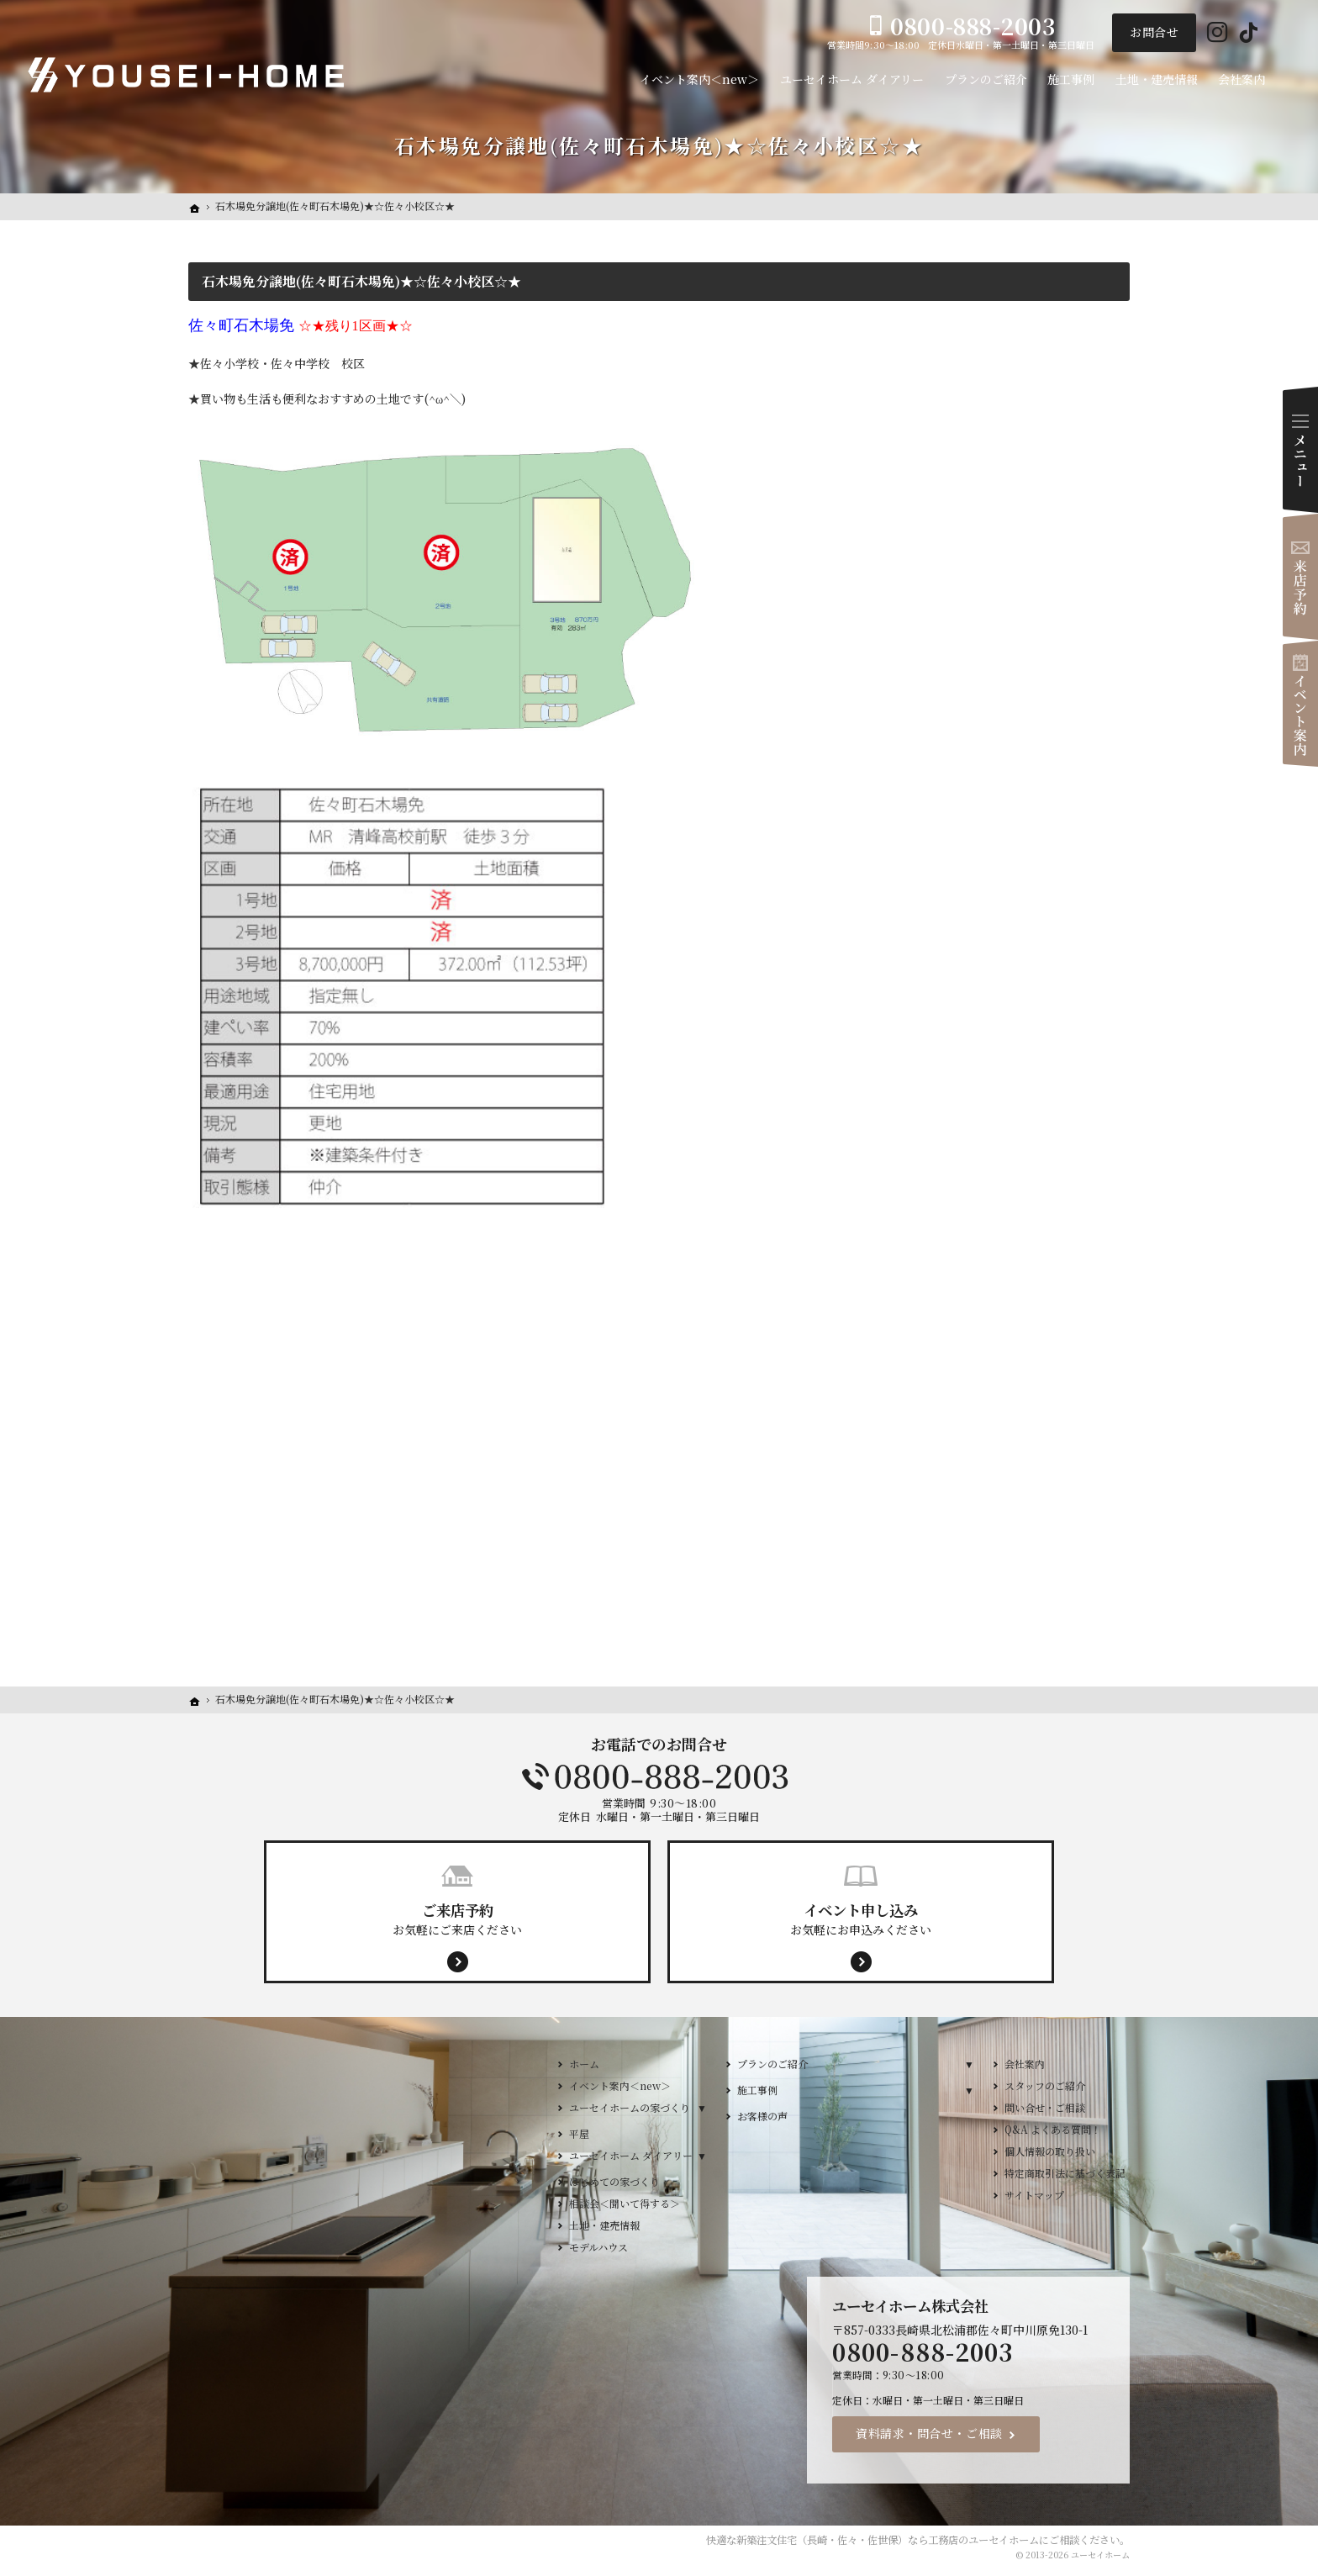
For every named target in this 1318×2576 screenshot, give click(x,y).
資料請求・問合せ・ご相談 (929, 2433)
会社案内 (1024, 2063)
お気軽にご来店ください (457, 1918)
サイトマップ (1034, 2195)
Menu (1300, 450)
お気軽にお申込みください (860, 1918)
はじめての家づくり (614, 2181)
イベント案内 (1300, 704)
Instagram (1217, 33)
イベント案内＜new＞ (620, 2085)
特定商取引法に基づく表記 (1065, 2173)
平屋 (579, 2133)
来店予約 (1300, 577)
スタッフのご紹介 (1044, 2085)
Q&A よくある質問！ (1052, 2129)
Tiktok (1248, 33)
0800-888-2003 (659, 1776)
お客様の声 (762, 2116)
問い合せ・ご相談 (1044, 2107)
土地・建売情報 (604, 2225)
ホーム (584, 2063)
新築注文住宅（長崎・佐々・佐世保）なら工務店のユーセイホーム (887, 2539)
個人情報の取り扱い (1049, 2151)
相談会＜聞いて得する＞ (624, 2203)
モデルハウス (598, 2247)
